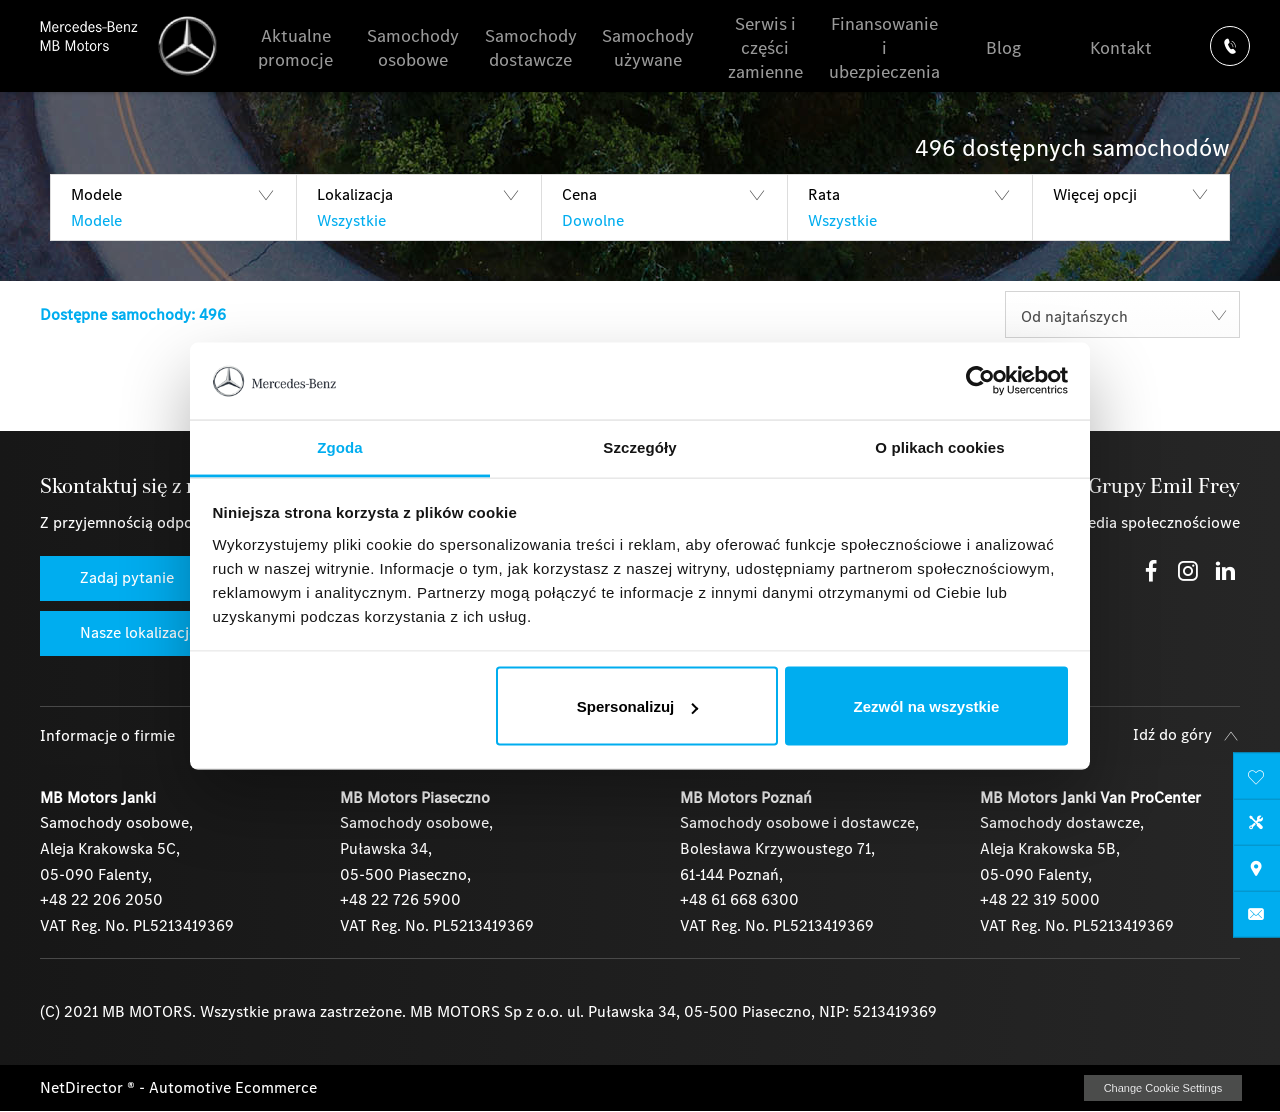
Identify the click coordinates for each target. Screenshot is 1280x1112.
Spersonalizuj (638, 706)
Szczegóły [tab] (639, 446)
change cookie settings (1163, 1088)
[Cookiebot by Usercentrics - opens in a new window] (980, 381)
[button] (173, 207)
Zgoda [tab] (340, 446)
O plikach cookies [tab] (939, 446)
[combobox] (1122, 314)
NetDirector (83, 1087)
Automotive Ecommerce (233, 1087)
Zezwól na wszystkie (926, 706)
